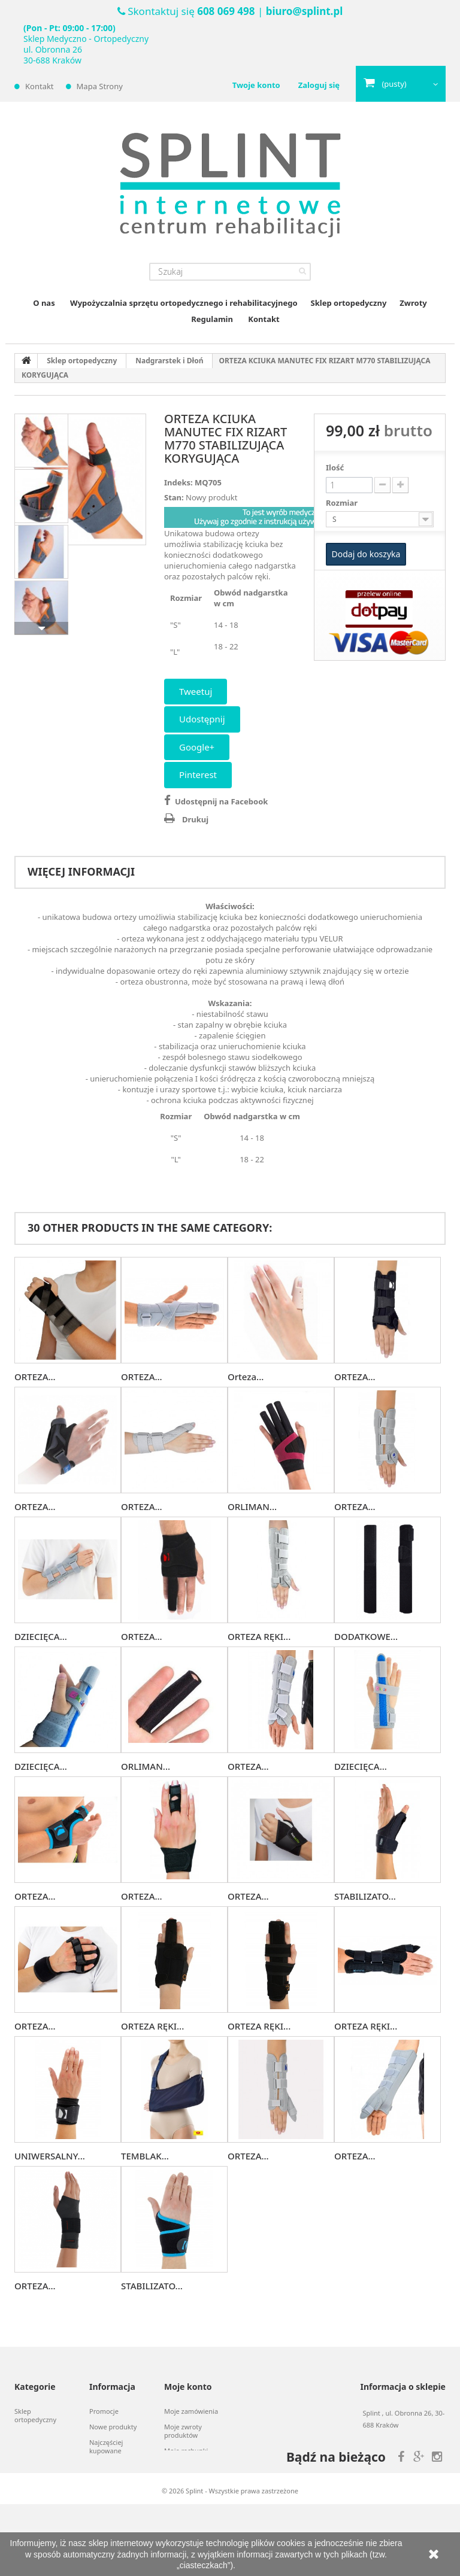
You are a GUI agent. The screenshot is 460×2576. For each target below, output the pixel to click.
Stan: (174, 497)
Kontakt (39, 86)
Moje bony (180, 2506)
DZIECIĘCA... (40, 1636)
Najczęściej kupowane (106, 2446)
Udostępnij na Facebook (221, 801)
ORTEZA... (35, 1377)
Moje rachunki (186, 2451)
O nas (44, 302)
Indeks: (178, 482)
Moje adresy (183, 2466)
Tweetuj (195, 691)
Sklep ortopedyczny (349, 302)
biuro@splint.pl (304, 11)
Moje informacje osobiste (189, 2486)
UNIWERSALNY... (49, 2156)
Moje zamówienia (191, 2411)
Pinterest (198, 774)
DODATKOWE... (366, 1636)
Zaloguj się (319, 85)
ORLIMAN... (252, 1506)
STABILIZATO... (365, 1896)
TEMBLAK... (145, 2156)
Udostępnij (202, 719)
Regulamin (212, 319)
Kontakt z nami (112, 2482)
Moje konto (187, 2386)
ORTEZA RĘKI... (259, 1636)
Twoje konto (256, 85)
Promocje (104, 2411)
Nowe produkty (113, 2427)
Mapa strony (100, 86)
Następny (41, 628)
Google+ (196, 747)
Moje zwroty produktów (183, 2431)
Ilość (335, 467)
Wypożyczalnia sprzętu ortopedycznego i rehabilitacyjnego (183, 302)
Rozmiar (342, 502)
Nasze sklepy (109, 2466)
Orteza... (246, 1377)
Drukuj (195, 819)
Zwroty (413, 302)
